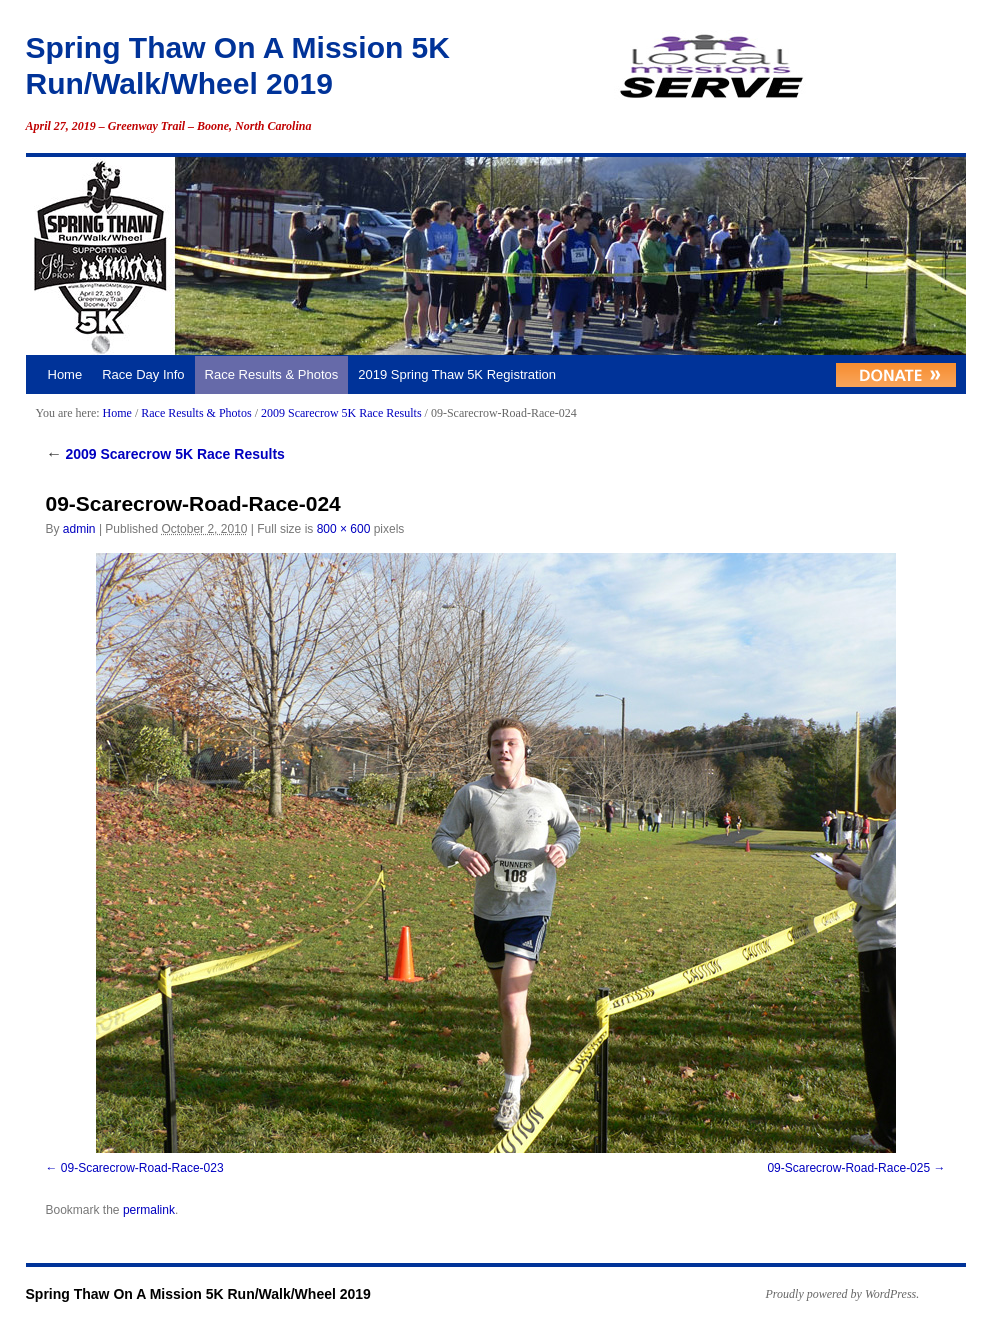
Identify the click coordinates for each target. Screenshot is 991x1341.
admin (79, 529)
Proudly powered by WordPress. (843, 1294)
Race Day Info (143, 374)
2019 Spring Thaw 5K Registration (457, 374)
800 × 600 (344, 529)
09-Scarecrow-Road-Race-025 (848, 1168)
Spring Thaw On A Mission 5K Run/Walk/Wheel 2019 (198, 1294)
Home (65, 374)
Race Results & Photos (272, 374)
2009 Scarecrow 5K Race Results (341, 413)
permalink (149, 1210)
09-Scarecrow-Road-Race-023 (142, 1168)
